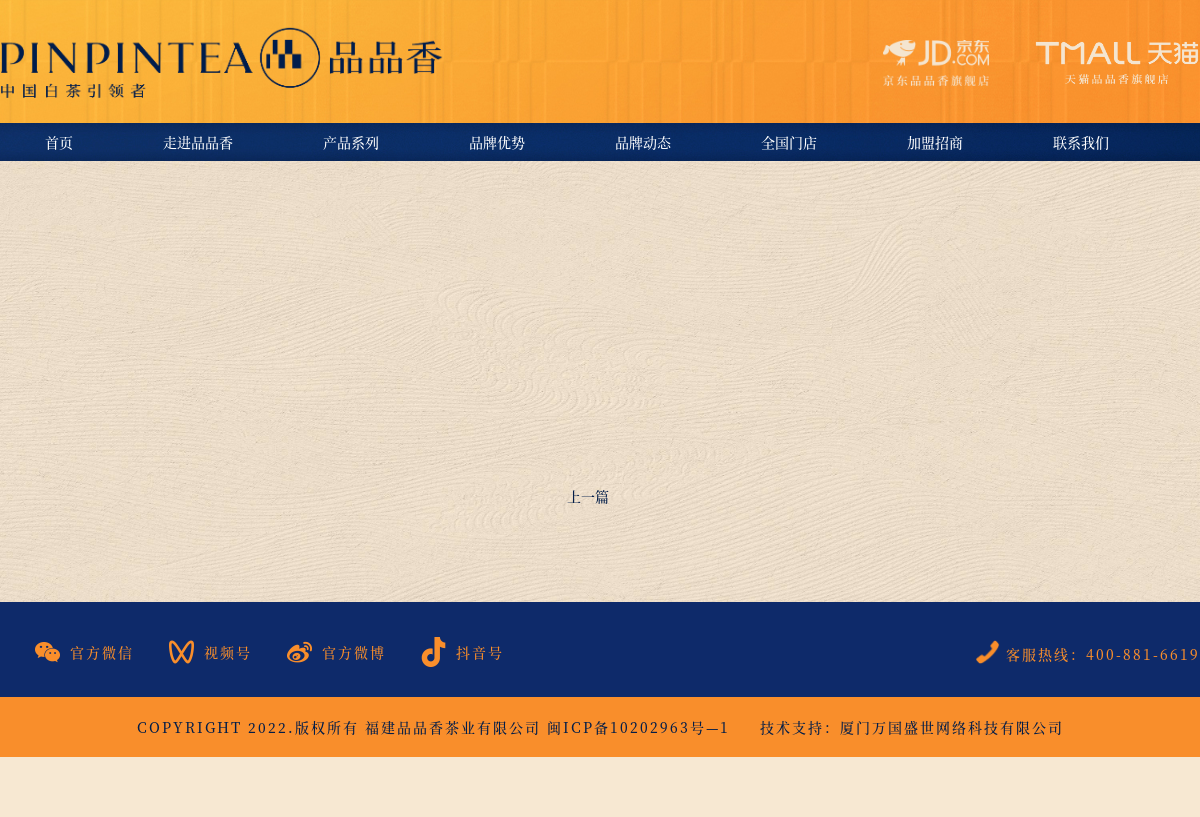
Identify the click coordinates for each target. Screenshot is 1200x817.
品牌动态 (643, 142)
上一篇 (588, 496)
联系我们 (1081, 142)
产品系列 (351, 142)
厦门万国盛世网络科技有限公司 (952, 727)
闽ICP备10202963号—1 (638, 727)
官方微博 (336, 652)
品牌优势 (497, 142)
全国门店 (789, 142)
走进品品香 (198, 142)
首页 (59, 142)
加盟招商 (935, 142)
